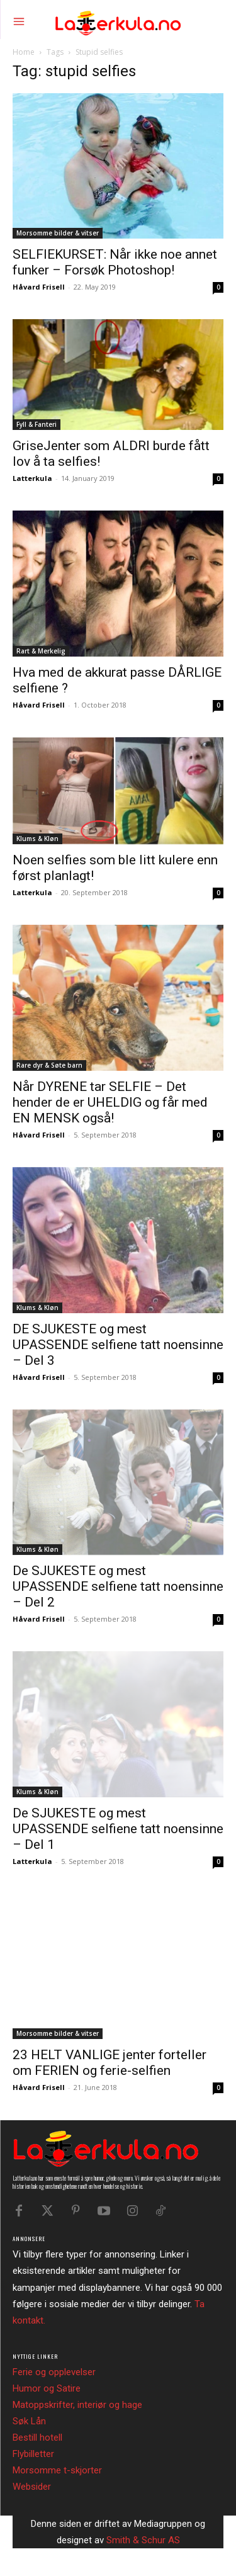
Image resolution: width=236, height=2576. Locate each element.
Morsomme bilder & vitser (57, 233)
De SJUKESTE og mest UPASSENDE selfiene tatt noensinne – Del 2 (118, 1586)
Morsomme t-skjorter (57, 2470)
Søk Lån (29, 2421)
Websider (32, 2486)
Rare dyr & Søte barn (49, 1065)
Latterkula (32, 478)
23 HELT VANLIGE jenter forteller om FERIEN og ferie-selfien (109, 2062)
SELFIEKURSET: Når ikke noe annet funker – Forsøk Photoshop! (115, 262)
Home (24, 52)
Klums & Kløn (37, 838)
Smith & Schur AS (143, 2540)
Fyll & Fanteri (36, 424)
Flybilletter (33, 2454)
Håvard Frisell (39, 286)
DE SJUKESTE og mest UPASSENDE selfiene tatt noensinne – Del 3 (118, 1344)
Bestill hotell (37, 2437)
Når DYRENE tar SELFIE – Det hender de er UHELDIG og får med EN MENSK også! (110, 1102)
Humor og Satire (47, 2388)
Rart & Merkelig (40, 651)
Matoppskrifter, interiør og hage (77, 2404)
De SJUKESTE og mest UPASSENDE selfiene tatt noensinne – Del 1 (118, 1828)
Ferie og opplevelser (54, 2372)
